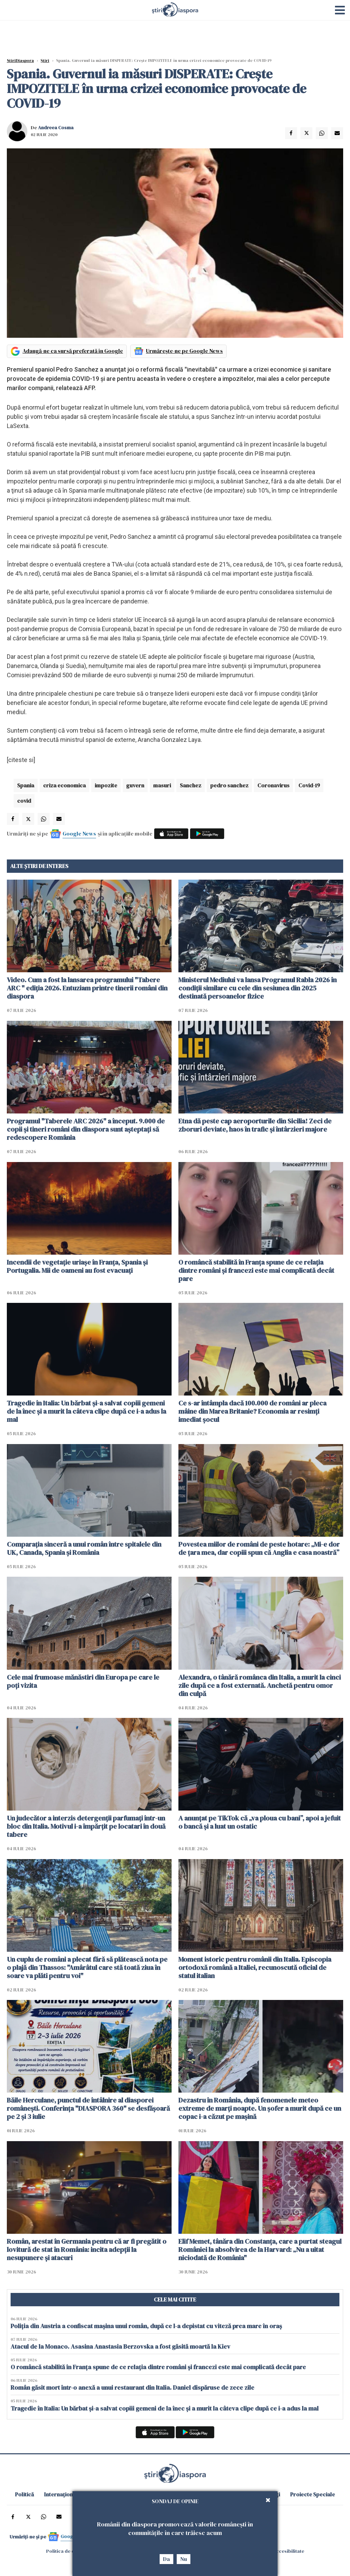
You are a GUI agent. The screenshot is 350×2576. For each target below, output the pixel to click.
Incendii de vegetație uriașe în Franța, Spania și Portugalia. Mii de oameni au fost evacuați (77, 1266)
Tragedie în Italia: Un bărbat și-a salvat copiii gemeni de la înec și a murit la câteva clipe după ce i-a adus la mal (86, 1411)
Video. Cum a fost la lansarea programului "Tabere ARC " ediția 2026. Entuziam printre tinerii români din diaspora (87, 988)
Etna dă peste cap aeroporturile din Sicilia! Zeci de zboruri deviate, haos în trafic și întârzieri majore (255, 1125)
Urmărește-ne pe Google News (184, 351)
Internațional (61, 2494)
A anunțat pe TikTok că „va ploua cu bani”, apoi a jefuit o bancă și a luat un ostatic (259, 1822)
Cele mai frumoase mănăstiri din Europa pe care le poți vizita (83, 1681)
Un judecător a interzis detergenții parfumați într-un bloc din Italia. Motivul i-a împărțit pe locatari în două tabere (86, 1826)
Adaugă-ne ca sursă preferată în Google (73, 351)
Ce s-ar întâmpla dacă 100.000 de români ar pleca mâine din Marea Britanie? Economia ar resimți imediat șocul (252, 1411)
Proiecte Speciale (312, 2494)
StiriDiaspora (20, 60)
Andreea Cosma (55, 127)
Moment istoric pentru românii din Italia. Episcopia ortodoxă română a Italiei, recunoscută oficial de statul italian (254, 1967)
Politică (24, 2494)
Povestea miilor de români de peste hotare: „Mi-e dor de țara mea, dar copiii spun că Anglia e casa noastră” (259, 1548)
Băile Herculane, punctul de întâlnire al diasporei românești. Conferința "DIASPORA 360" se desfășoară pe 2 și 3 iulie (88, 2108)
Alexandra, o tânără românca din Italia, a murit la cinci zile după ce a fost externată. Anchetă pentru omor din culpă (259, 1685)
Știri (45, 60)
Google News (79, 833)
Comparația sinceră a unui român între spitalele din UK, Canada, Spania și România (84, 1548)
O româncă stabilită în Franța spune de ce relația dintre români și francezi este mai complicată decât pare (256, 1270)
